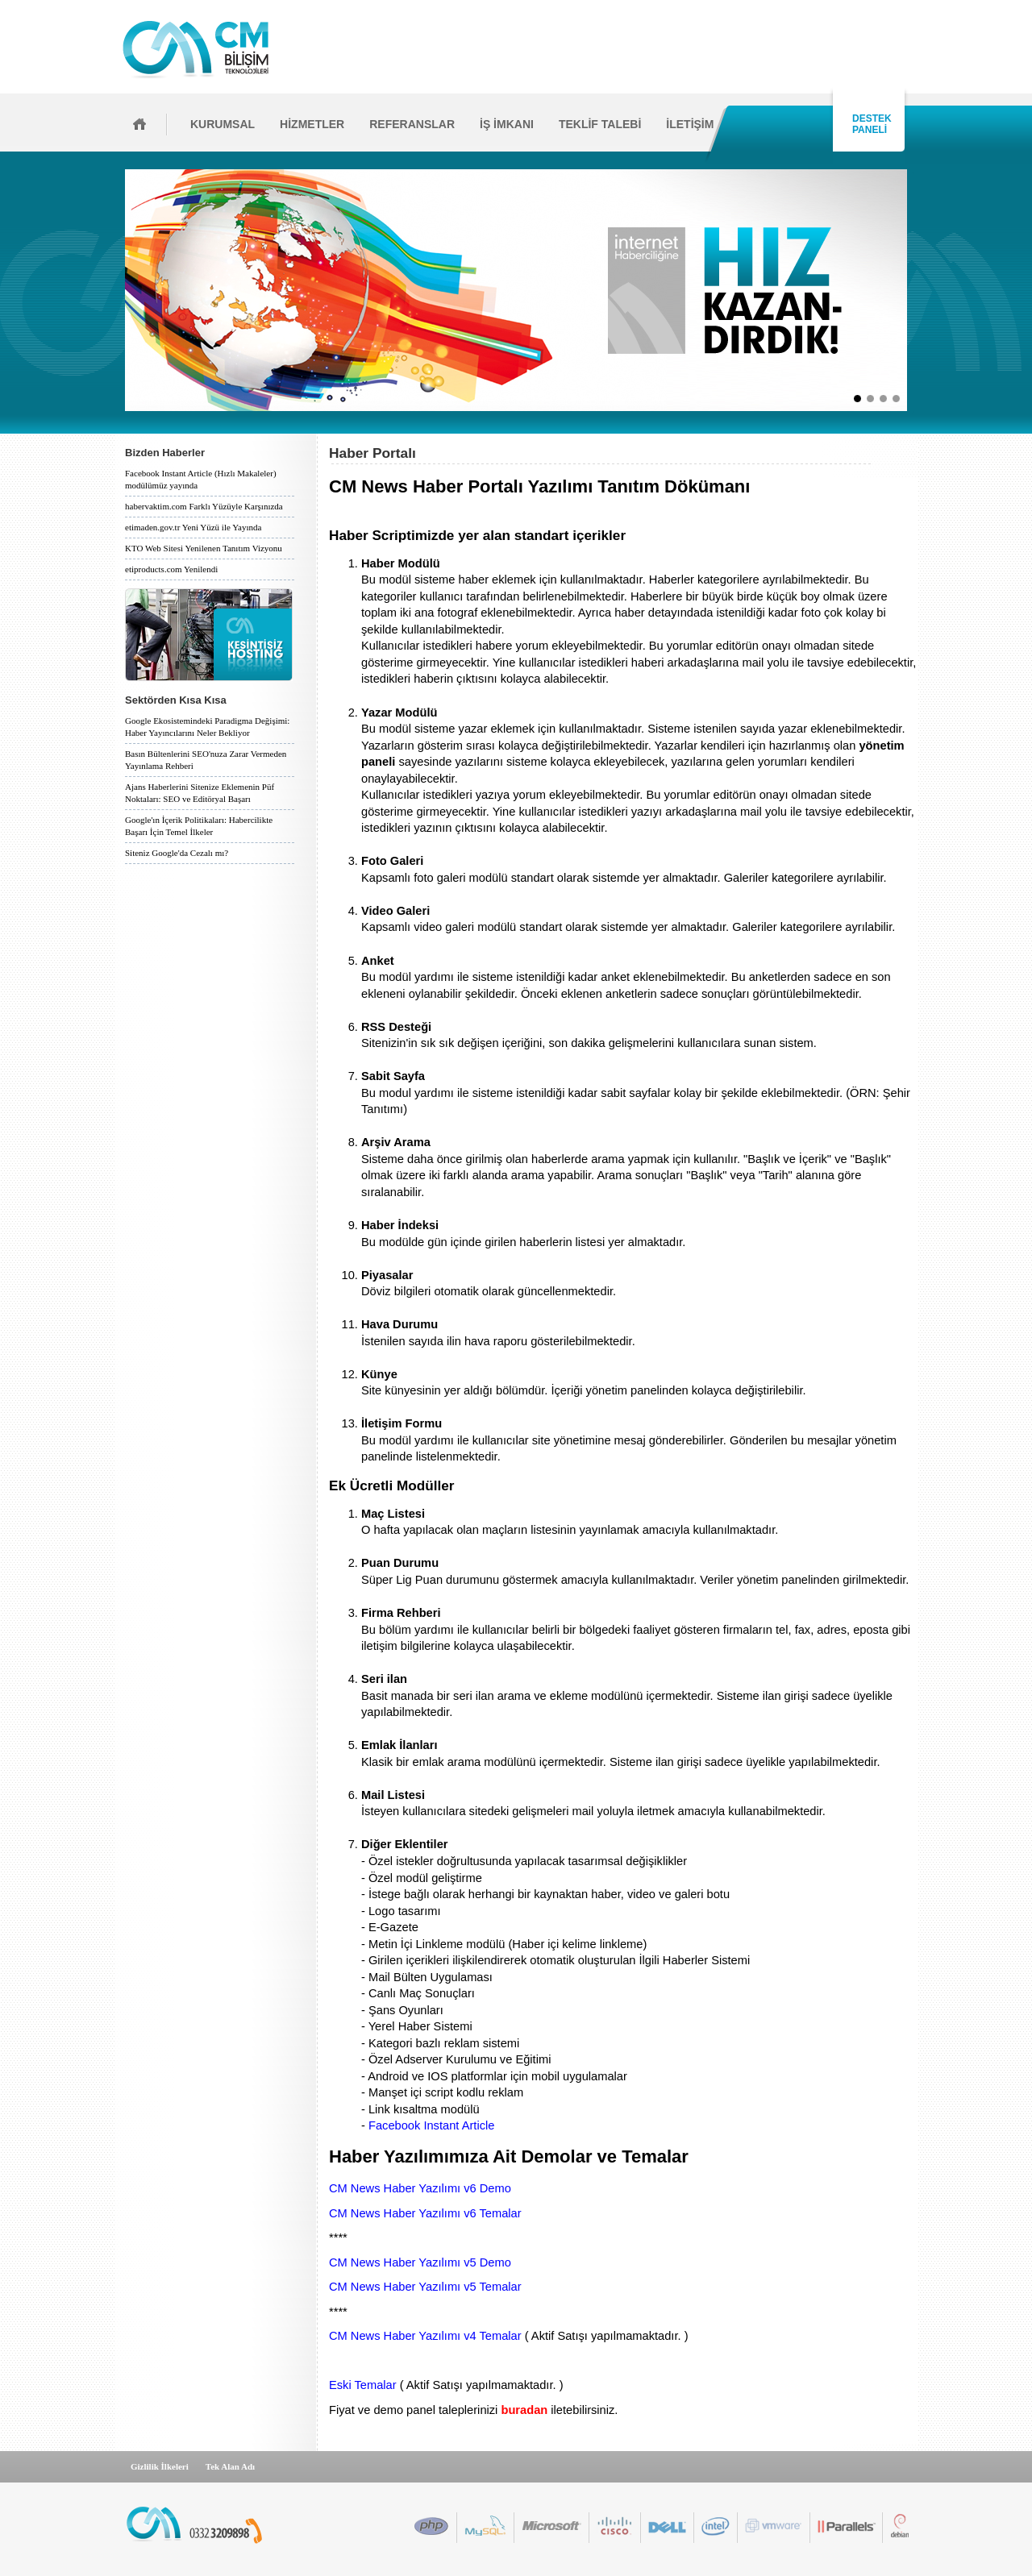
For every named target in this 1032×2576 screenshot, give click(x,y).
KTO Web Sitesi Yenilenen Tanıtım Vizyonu (203, 548)
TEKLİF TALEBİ (600, 124)
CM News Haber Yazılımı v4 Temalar (425, 2335)
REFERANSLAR (412, 124)
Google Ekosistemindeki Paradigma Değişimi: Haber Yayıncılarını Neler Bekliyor (207, 726)
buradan (524, 2410)
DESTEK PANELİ (869, 124)
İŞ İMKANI (507, 124)
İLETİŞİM (690, 124)
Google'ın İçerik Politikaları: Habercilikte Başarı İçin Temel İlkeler (199, 826)
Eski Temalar (363, 2385)
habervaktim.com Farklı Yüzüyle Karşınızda (204, 506)
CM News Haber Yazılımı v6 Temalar (425, 2213)
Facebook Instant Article (431, 2125)
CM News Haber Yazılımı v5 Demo (420, 2262)
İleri (912, 290)
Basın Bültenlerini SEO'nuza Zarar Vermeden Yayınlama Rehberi (205, 760)
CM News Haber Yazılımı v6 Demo (420, 2188)
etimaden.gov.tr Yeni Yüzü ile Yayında (193, 527)
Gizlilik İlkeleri (160, 2466)
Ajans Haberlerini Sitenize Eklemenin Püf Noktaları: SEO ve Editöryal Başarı (199, 793)
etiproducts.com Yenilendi (171, 569)
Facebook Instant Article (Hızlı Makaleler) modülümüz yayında (201, 479)
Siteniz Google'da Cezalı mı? (176, 853)
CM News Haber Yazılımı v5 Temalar (425, 2286)
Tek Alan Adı (230, 2466)
